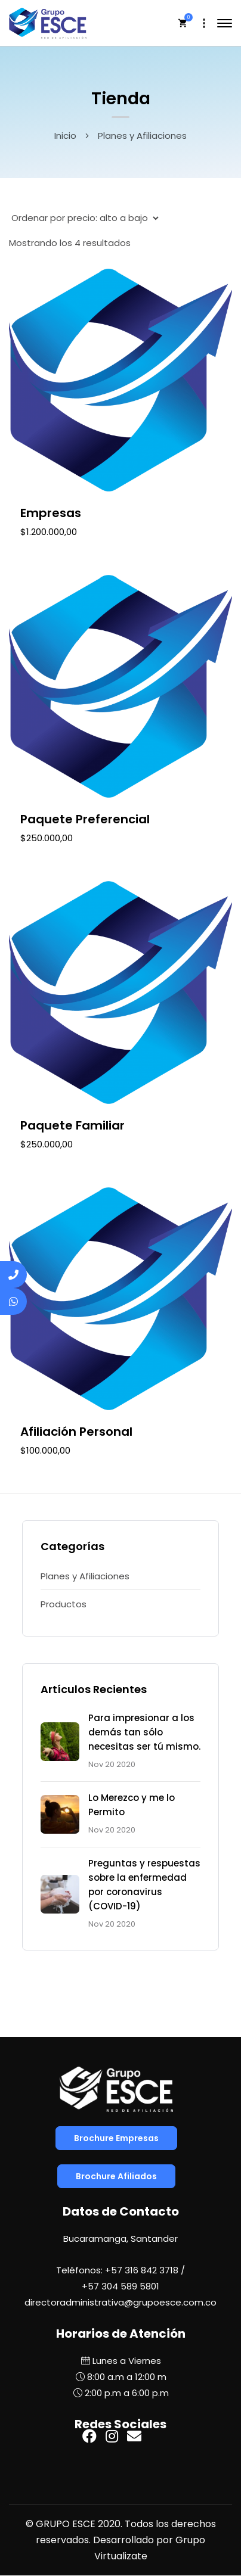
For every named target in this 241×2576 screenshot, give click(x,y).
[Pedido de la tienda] (83, 218)
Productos (63, 1604)
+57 (120, 2286)
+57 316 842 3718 (141, 2270)
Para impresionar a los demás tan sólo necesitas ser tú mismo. (144, 1732)
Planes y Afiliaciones (85, 1576)
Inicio (65, 135)
